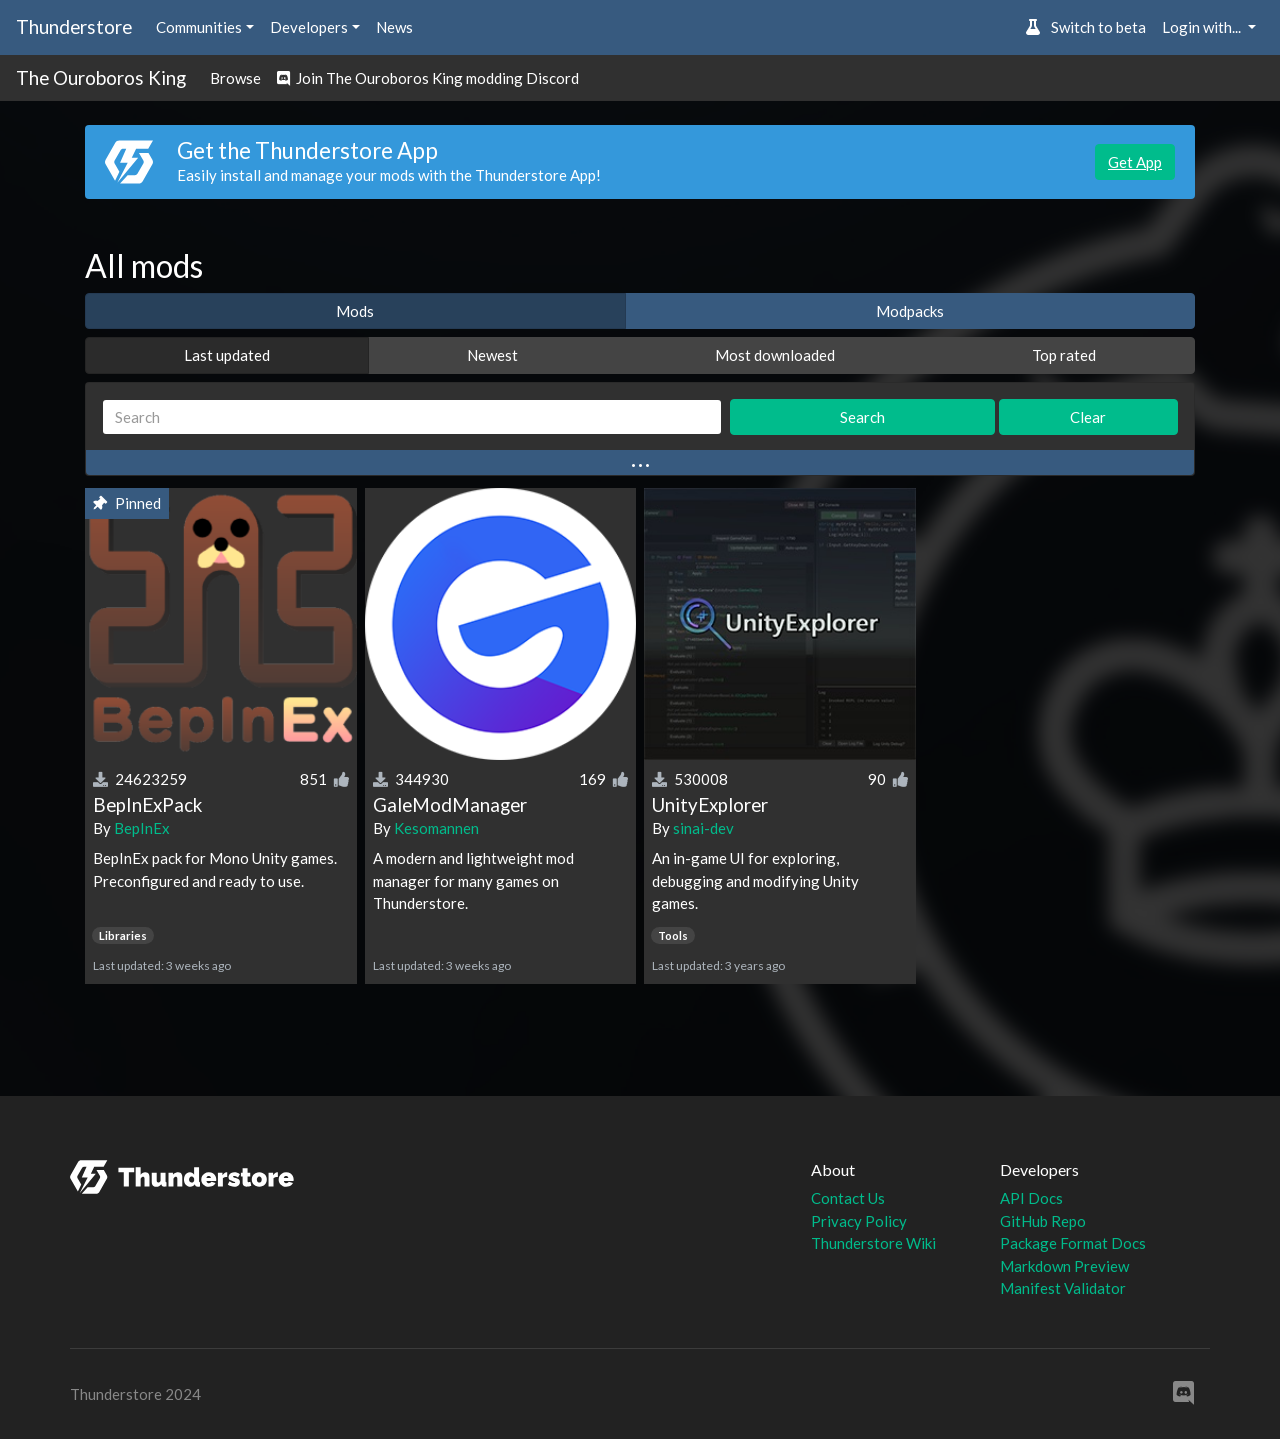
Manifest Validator (1063, 1288)
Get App (1135, 162)
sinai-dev (703, 828)
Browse (235, 78)
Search (862, 417)
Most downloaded (775, 355)
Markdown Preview (1064, 1266)
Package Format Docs (1073, 1243)
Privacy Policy (859, 1221)
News (394, 27)
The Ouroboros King (101, 77)
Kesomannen (436, 828)
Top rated (1064, 355)
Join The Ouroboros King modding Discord (428, 78)
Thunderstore (74, 26)
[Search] (412, 417)
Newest (492, 355)
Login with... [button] (1203, 27)
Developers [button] (309, 27)
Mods (355, 311)
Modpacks (910, 311)
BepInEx (142, 828)
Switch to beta (1085, 27)
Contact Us (848, 1198)
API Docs (1031, 1198)
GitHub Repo (1043, 1221)
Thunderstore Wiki (873, 1243)
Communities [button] (199, 27)
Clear (1088, 417)
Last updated (227, 355)
